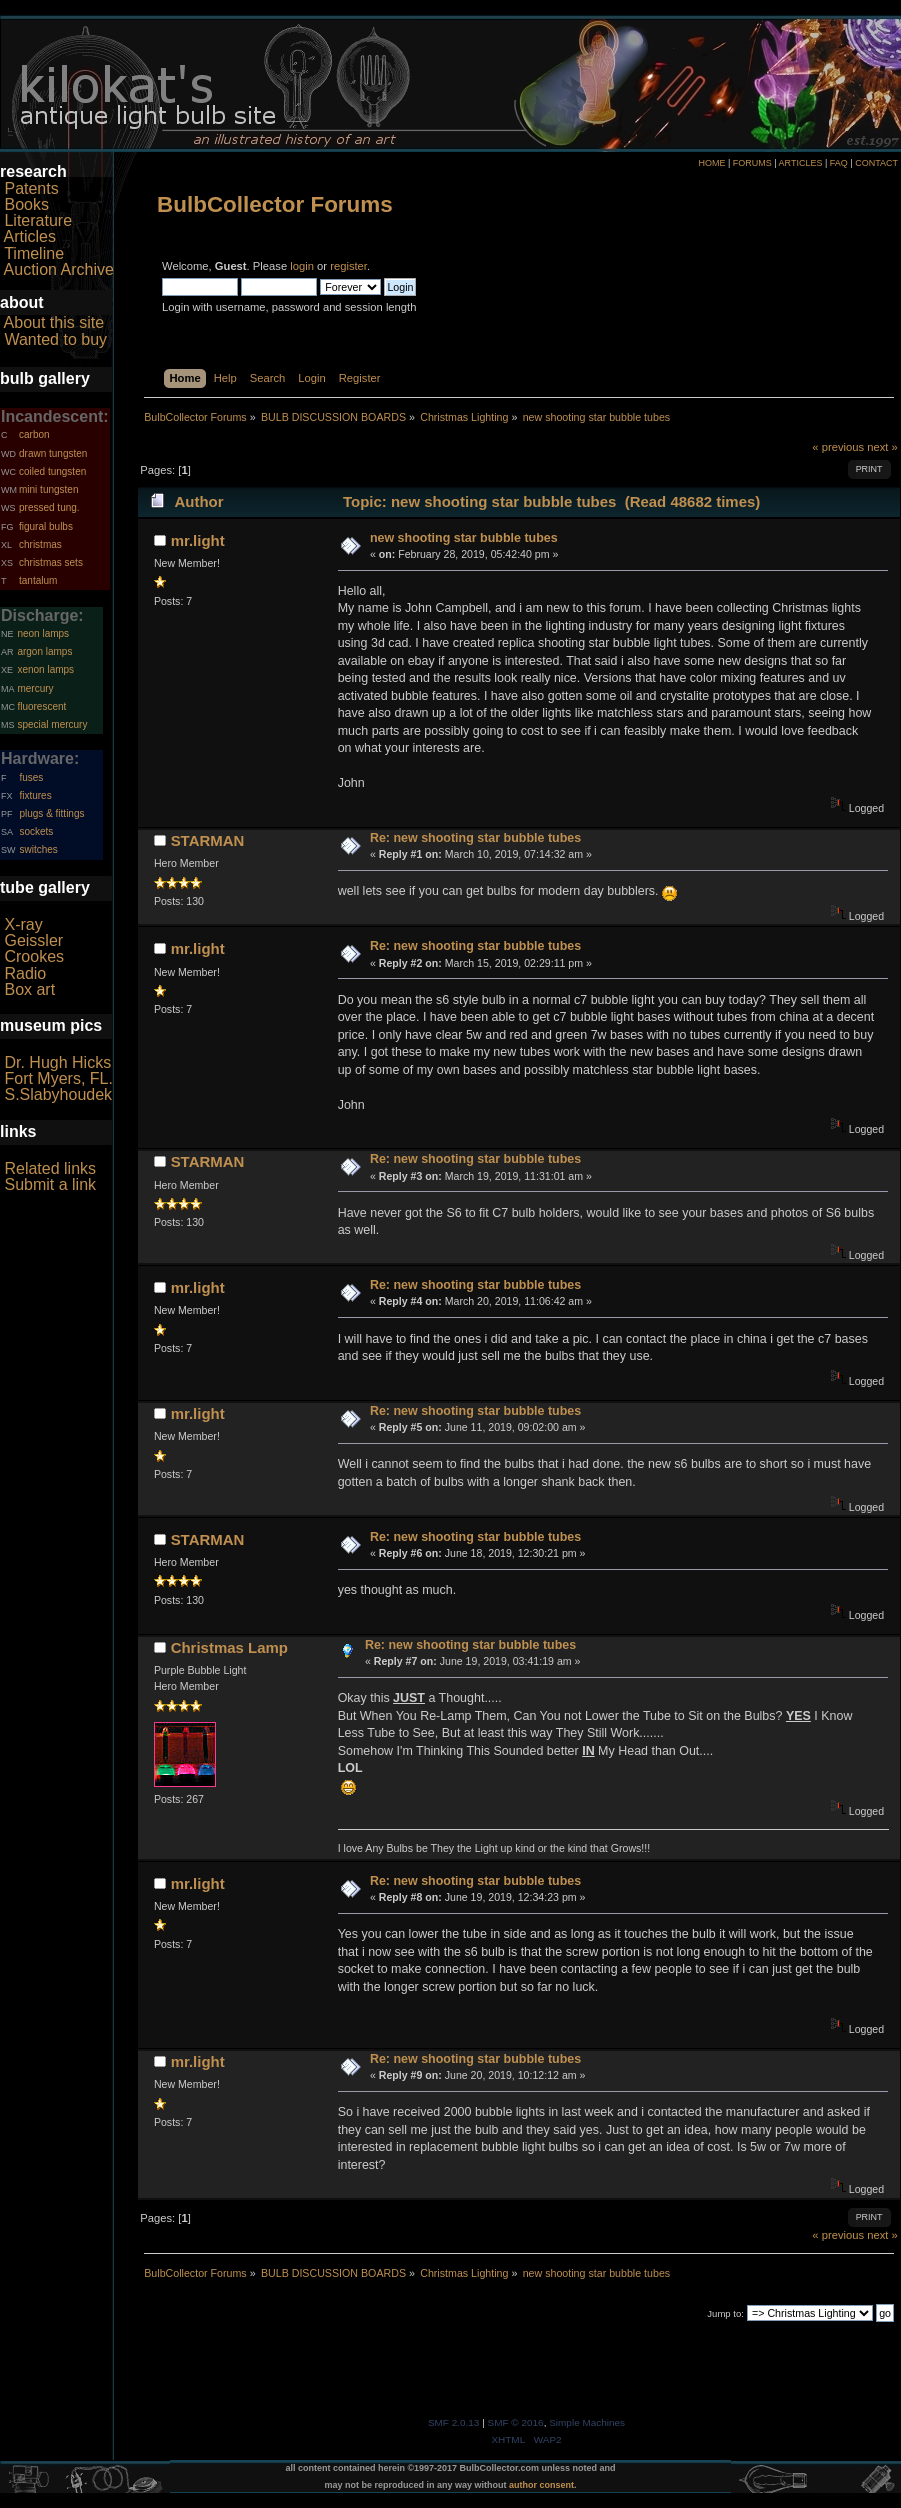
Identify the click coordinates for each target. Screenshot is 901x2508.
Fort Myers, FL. (58, 1078)
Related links (50, 1168)
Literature (38, 220)
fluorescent (41, 706)
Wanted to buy (55, 339)
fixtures (35, 795)
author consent (541, 2485)
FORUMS (752, 163)
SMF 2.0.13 (454, 2422)
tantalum (38, 580)
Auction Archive (59, 269)
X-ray (23, 924)
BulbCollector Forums (275, 204)
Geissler (33, 940)
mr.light (198, 540)
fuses (31, 777)
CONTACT (876, 163)
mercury (35, 688)
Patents (31, 188)
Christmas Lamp (229, 1647)
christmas (40, 544)
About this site (54, 322)
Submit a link (50, 1184)
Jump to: (725, 2313)
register (348, 266)
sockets (36, 831)
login (302, 266)
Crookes (34, 956)
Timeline (34, 253)
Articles (30, 236)
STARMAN (208, 840)
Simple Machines (587, 2422)
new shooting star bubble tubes (464, 538)
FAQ (839, 163)
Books (26, 204)
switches (38, 849)
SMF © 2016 (516, 2422)
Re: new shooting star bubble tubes (475, 838)
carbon (34, 434)
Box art (29, 989)
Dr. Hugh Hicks (57, 1062)
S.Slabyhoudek (58, 1094)
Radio (25, 973)
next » (882, 447)
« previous (838, 447)
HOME (711, 163)
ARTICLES (801, 163)
